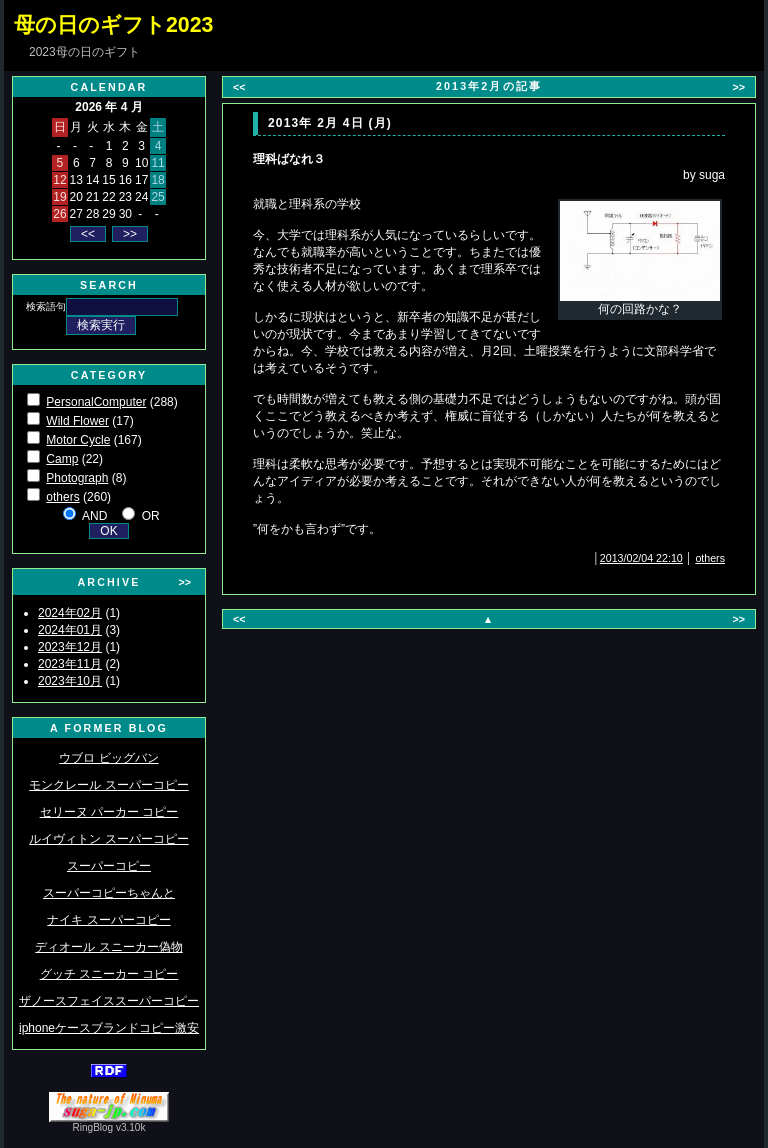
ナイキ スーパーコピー (108, 920)
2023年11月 (70, 664)
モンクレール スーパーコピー (108, 785)
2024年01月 (70, 630)
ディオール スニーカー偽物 (108, 947)
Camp (62, 459)
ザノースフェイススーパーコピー (109, 1001)
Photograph (77, 478)
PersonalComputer (96, 402)
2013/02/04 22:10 (641, 558)
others (62, 497)
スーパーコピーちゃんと (109, 893)
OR (151, 516)
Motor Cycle (78, 440)
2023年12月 (70, 647)
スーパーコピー (109, 866)
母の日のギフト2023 (113, 25)
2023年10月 (70, 681)
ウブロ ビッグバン (108, 758)
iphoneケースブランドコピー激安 (109, 1028)
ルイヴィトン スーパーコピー (108, 839)
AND (94, 516)
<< (239, 87)
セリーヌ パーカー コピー (109, 812)
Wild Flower (77, 421)
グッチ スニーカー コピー (109, 974)
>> (185, 582)
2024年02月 (70, 613)
